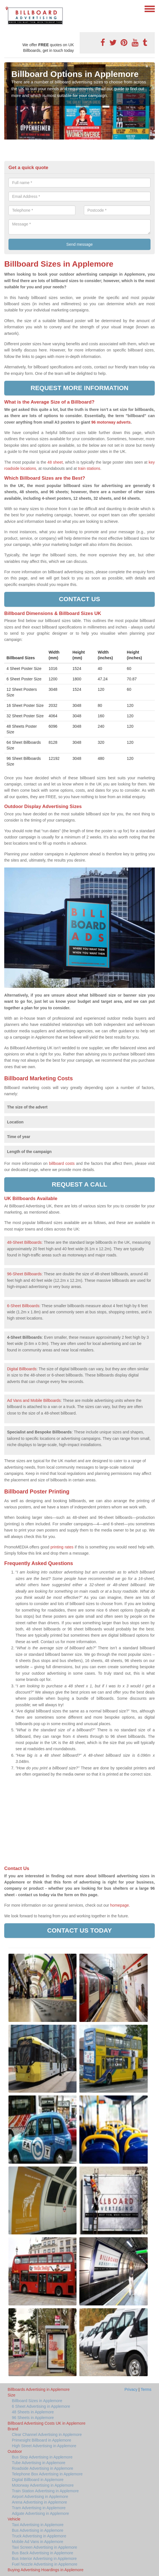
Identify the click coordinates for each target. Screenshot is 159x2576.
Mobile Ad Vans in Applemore (37, 2541)
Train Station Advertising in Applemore (45, 2491)
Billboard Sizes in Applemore (37, 2400)
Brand (13, 2429)
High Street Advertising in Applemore (44, 2446)
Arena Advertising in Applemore (39, 2502)
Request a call (79, 1184)
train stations (89, 468)
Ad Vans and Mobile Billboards (34, 1400)
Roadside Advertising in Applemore (42, 2468)
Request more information (79, 387)
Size (11, 2395)
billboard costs (62, 1163)
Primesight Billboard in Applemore (41, 2440)
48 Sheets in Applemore (33, 2412)
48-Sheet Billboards (24, 1242)
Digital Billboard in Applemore (38, 2479)
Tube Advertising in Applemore (38, 2462)
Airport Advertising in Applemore (40, 2496)
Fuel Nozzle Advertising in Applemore (44, 2564)
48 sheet (55, 462)
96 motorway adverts (110, 422)
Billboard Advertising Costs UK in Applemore (46, 2423)
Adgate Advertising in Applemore (40, 2513)
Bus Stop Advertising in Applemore (42, 2457)
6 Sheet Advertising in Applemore (41, 2406)
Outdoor (15, 2451)
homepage (119, 1905)
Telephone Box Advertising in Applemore (47, 2474)
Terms (146, 2389)
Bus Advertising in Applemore (37, 2530)
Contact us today (79, 1930)
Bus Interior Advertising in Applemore (44, 2558)
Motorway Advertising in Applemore (43, 2485)
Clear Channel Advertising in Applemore (47, 2434)
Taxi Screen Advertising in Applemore (44, 2547)
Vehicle (14, 2519)
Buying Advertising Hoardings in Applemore (46, 2570)
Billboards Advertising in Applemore (38, 2389)
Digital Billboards (21, 1369)
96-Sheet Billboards (24, 1274)
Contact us (79, 599)
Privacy (131, 2389)
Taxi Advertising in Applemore (38, 2524)
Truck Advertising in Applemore (39, 2536)
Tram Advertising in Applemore (39, 2508)
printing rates (62, 1547)
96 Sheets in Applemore (33, 2417)
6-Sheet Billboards (23, 1306)
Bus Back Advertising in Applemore (42, 2553)
